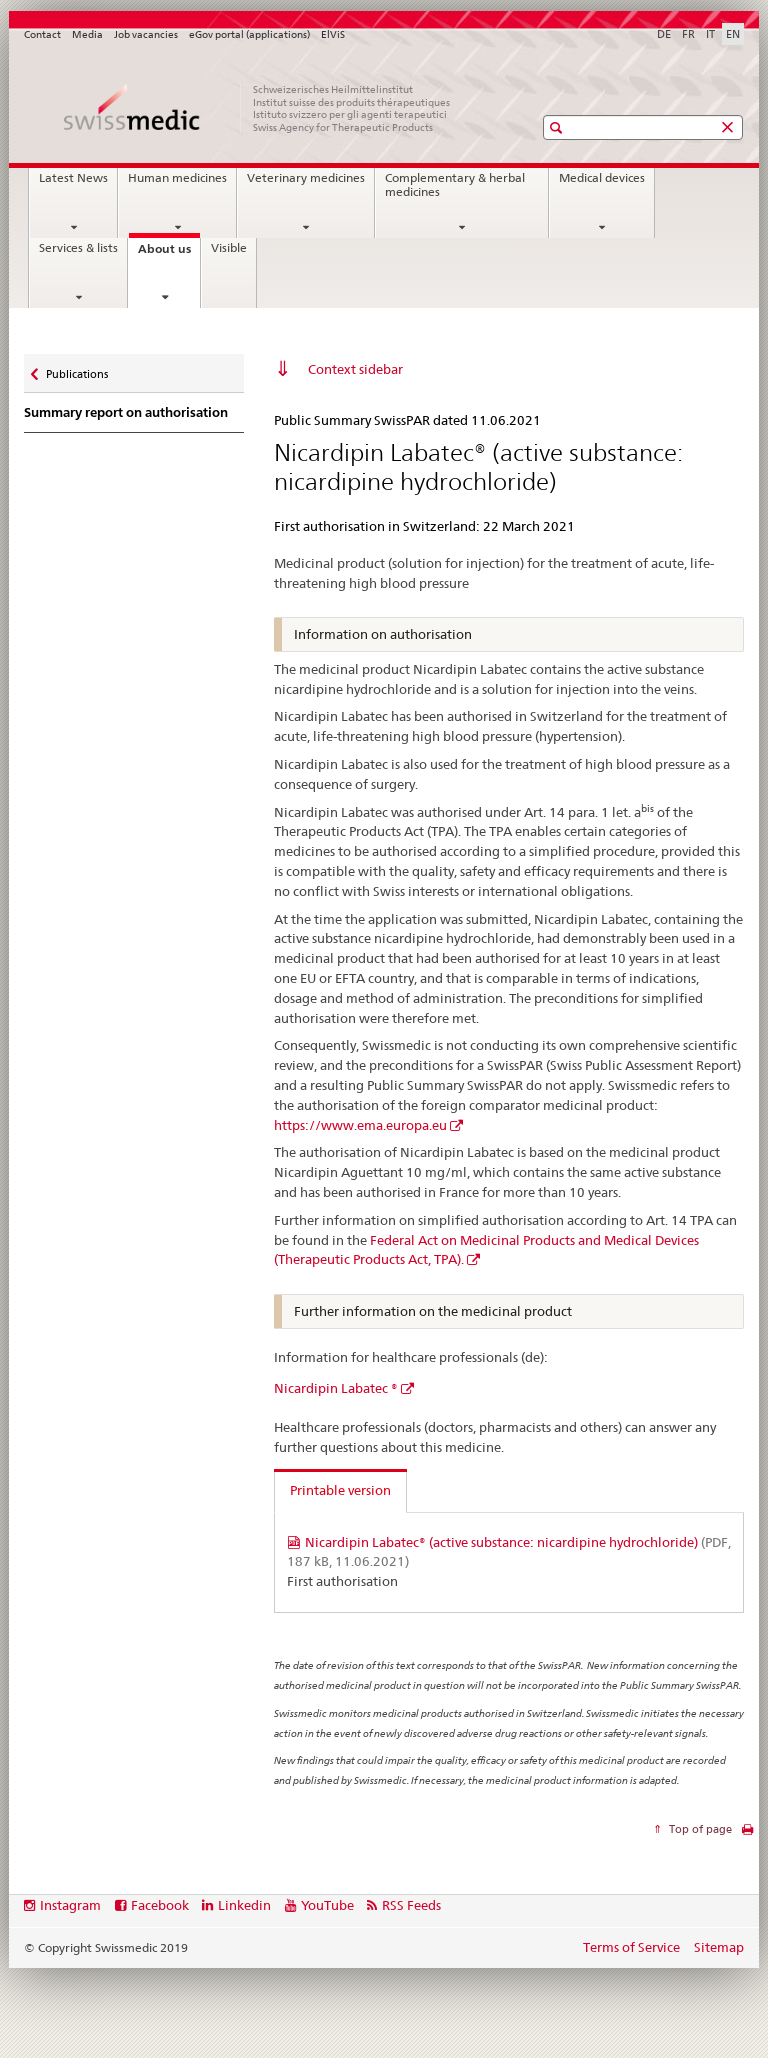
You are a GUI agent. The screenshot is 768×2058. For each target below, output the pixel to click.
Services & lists (78, 248)
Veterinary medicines (306, 178)
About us (169, 254)
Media (87, 34)
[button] (558, 127)
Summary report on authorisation (126, 412)
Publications (76, 369)
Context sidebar (355, 369)
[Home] (259, 108)
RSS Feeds (411, 1905)
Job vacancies (146, 34)
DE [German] (664, 34)
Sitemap (719, 1947)
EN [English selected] (733, 34)
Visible (229, 248)
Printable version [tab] (340, 1490)
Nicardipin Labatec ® (336, 1388)
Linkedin (244, 1905)
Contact (42, 34)
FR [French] (688, 34)
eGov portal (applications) (249, 34)
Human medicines (177, 178)
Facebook (160, 1905)
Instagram (70, 1905)
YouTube (327, 1905)
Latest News (73, 178)
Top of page (699, 1829)
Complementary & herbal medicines (455, 185)
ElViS (333, 34)
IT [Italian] (710, 34)
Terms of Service (631, 1947)
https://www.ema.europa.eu (360, 1125)
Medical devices (602, 178)
